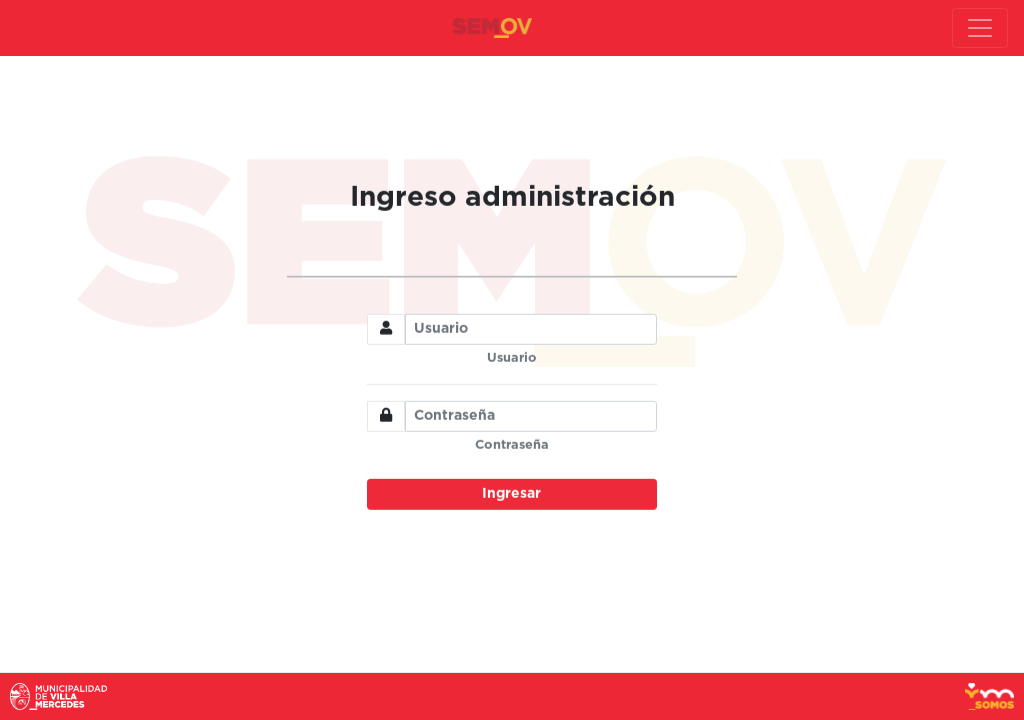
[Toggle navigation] (980, 28)
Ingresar (511, 494)
